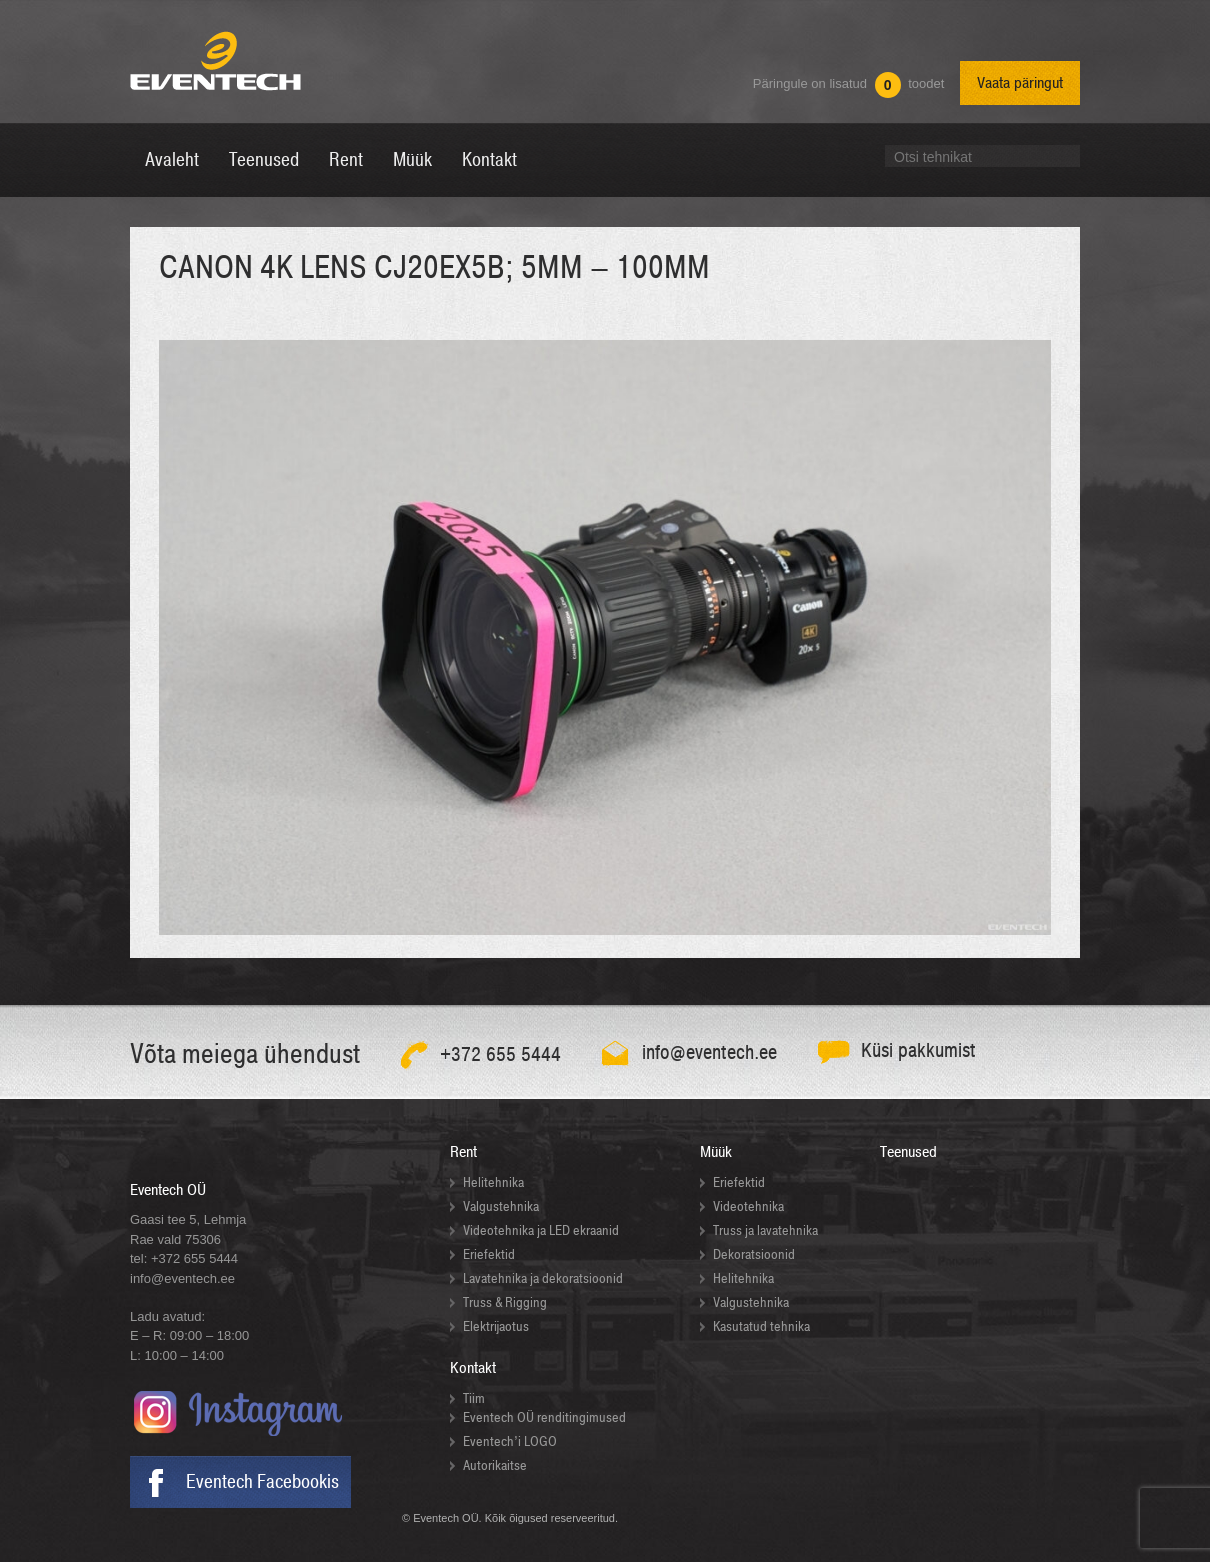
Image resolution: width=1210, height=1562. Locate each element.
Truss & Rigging (505, 1302)
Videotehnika (748, 1206)
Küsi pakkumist (918, 1050)
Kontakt (473, 1368)
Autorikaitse (495, 1465)
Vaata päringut (1020, 83)
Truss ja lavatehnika (765, 1230)
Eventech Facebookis (262, 1482)
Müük (716, 1152)
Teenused (908, 1152)
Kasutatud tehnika (761, 1326)
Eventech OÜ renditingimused (544, 1417)
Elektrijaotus (496, 1326)
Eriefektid (489, 1254)
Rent (463, 1152)
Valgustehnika (501, 1206)
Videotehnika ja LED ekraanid (541, 1230)
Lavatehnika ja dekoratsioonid (543, 1278)
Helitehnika (493, 1182)
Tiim (474, 1398)
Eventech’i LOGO (510, 1441)
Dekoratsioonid (754, 1254)
